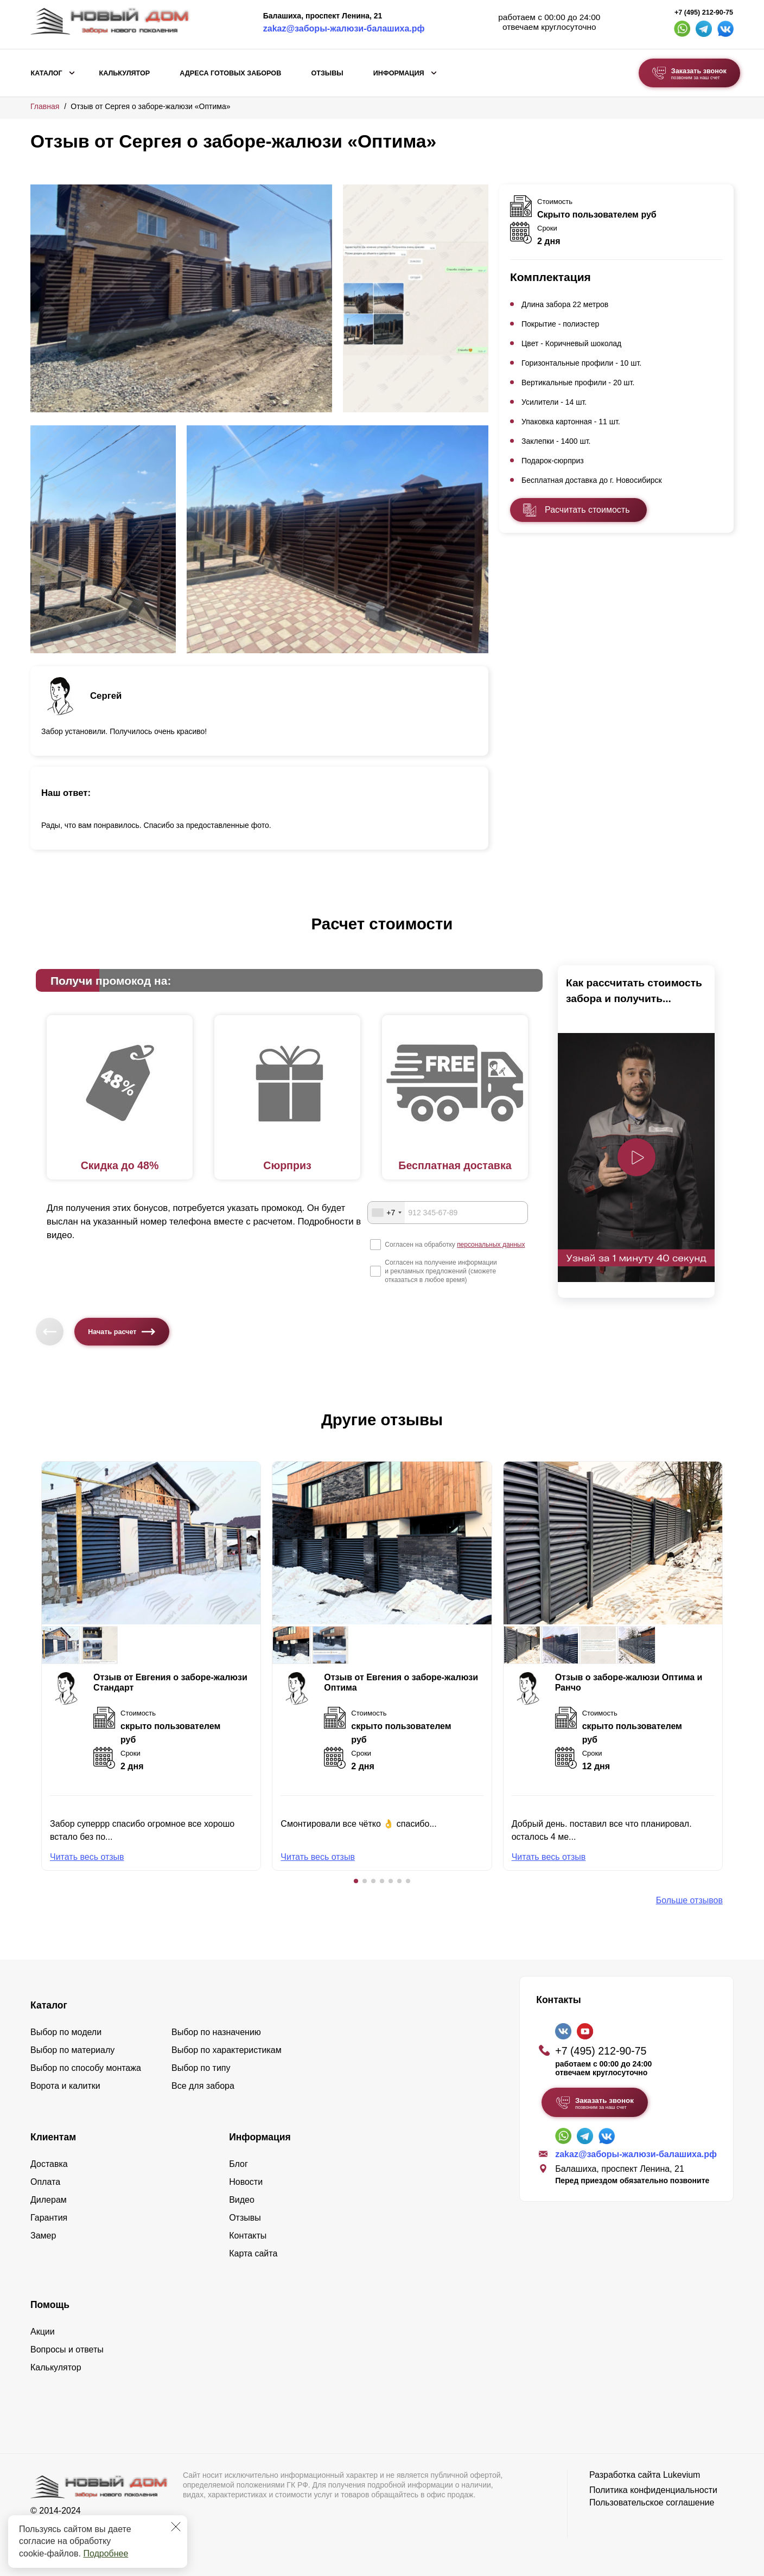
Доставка (49, 2164)
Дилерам (48, 2199)
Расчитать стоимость (587, 509)
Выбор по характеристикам (226, 2050)
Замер (43, 2235)
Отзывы (327, 73)
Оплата (45, 2181)
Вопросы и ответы (67, 2349)
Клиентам (53, 2137)
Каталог (46, 73)
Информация (398, 73)
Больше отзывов (689, 1900)
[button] (356, 1881)
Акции (42, 2331)
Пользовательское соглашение (651, 2502)
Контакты (247, 2235)
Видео (241, 2199)
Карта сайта (253, 2253)
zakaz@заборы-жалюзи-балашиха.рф (344, 28)
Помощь (49, 2304)
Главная (44, 106)
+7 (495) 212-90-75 (703, 12)
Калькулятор (124, 73)
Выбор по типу (201, 2068)
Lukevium (681, 2474)
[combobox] (386, 1212)
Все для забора (202, 2085)
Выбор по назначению (216, 2032)
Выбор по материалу (72, 2050)
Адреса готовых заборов (230, 73)
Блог (238, 2164)
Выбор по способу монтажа (85, 2068)
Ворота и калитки (65, 2085)
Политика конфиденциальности (653, 2490)
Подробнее (105, 2553)
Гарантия (48, 2217)
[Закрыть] (175, 2526)
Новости (246, 2181)
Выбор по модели (65, 2032)
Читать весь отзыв (87, 1856)
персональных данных (491, 1244)
